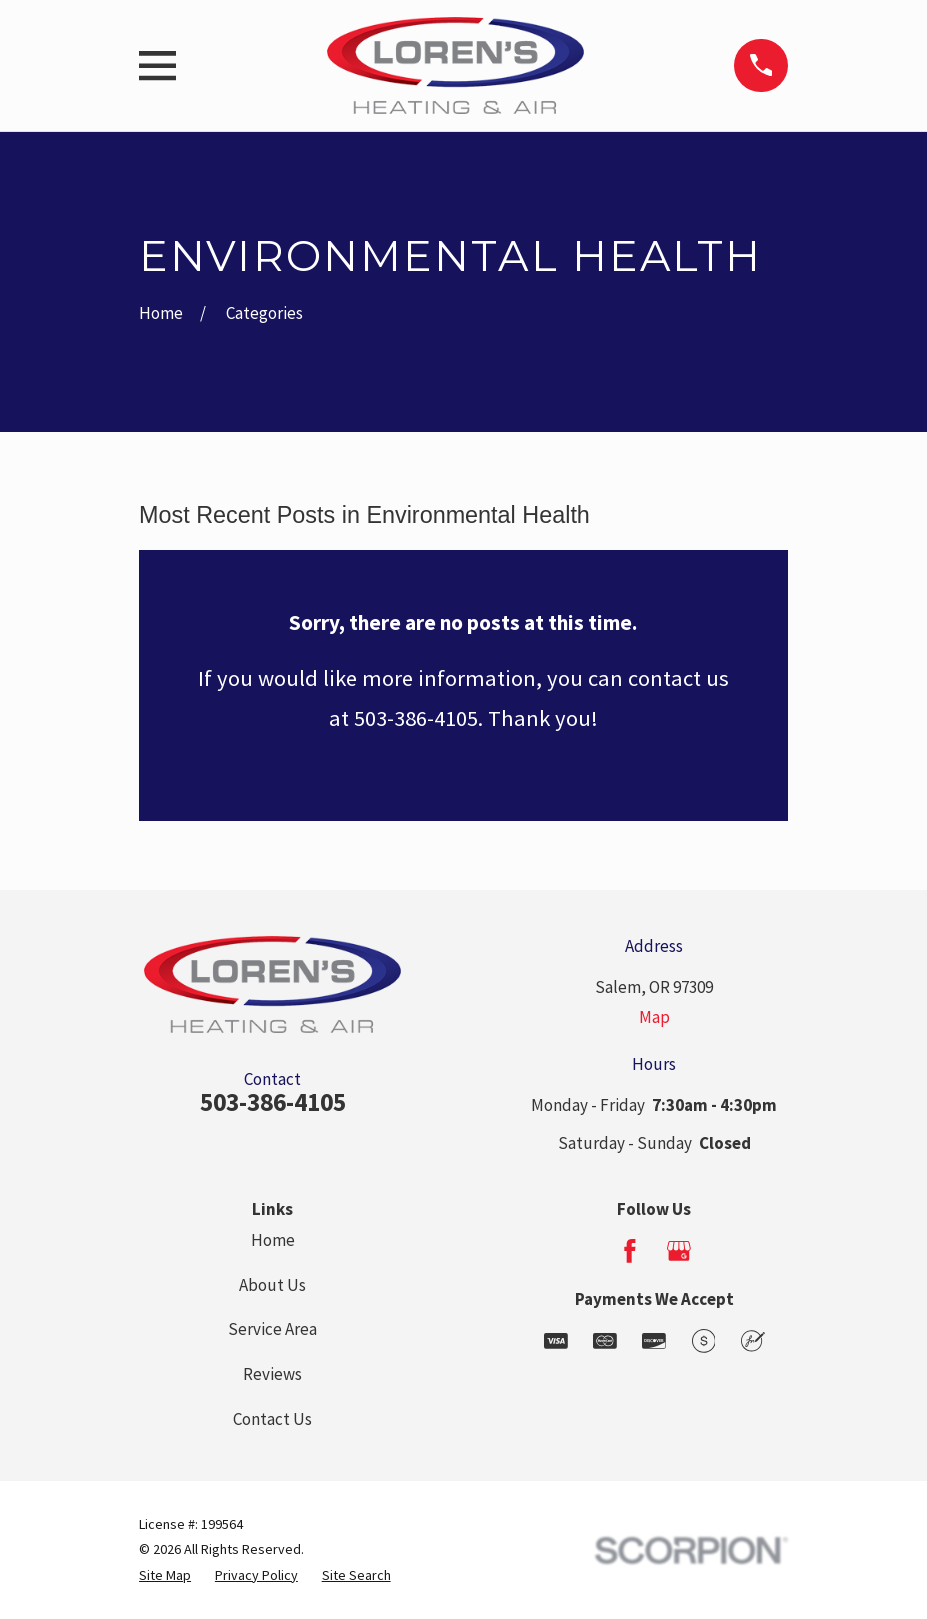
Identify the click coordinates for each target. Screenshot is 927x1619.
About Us (272, 1285)
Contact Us (272, 1419)
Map (654, 1017)
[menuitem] (165, 1576)
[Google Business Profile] (679, 1251)
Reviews (272, 1374)
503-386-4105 (273, 1102)
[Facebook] (630, 1251)
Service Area (272, 1329)
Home (273, 1240)
